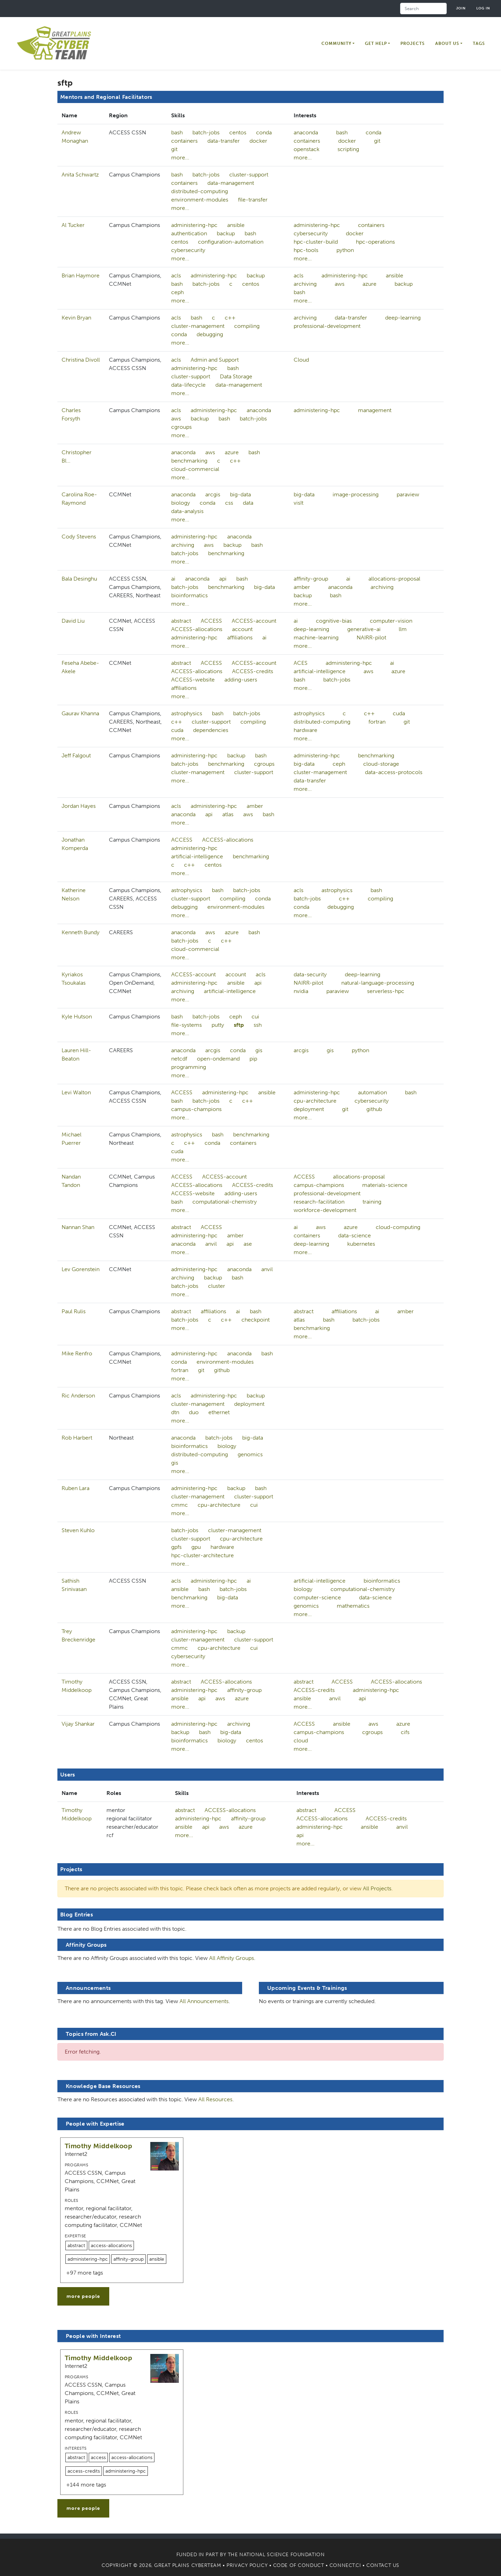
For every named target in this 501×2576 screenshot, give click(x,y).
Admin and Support (215, 359)
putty (218, 1025)
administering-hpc (194, 225)
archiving (305, 284)
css (229, 502)
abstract (181, 620)
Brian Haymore (81, 275)
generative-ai (364, 629)
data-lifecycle (188, 384)
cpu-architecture (315, 1100)
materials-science (384, 1185)
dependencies (210, 730)
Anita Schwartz (80, 174)
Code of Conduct (298, 2565)
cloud (301, 1740)
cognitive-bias (334, 620)
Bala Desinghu (79, 578)
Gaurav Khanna (80, 713)
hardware (305, 730)
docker (258, 140)
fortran (376, 721)
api (222, 578)
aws (339, 284)
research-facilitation (319, 1201)
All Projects (377, 1888)
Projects (412, 43)
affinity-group (311, 578)
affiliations (240, 637)
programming (188, 1067)
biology (180, 502)
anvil (211, 1243)
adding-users (240, 679)
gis (258, 1050)
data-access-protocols (393, 772)
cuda (177, 730)
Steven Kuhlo (78, 1530)
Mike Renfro (77, 1353)
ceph (177, 292)
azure (369, 284)
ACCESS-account (254, 620)
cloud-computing (398, 1227)
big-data (240, 494)
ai (173, 578)
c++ (230, 317)
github (374, 1109)
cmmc (179, 1505)
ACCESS (211, 620)
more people (83, 2296)
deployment (309, 1109)
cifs (405, 1732)
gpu (196, 1547)
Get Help (376, 43)
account (242, 629)
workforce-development (325, 1210)
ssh (258, 1025)
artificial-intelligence (319, 671)
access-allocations (111, 2245)
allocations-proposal (394, 578)
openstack (306, 149)
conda (264, 132)
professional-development (327, 326)
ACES (301, 663)
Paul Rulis (74, 1311)
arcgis (212, 494)
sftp (239, 1025)
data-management (230, 183)
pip (253, 1058)
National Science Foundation (282, 2555)
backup (226, 233)
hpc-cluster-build (316, 241)
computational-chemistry (224, 1201)
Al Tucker (73, 225)
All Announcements (204, 2001)
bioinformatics (189, 595)
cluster (216, 1286)
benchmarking (189, 460)
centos (237, 132)
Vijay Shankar (78, 1723)
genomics (250, 1454)
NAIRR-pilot (371, 637)
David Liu (73, 620)
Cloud (301, 359)
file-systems (186, 1025)
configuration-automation (230, 241)
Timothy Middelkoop (98, 2146)
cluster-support (248, 174)
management (374, 410)
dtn (175, 1412)
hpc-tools (306, 250)
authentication (189, 233)
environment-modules (199, 199)
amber (302, 587)
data (248, 502)
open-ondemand (218, 1058)
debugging (210, 334)
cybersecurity (188, 250)
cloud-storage (381, 764)
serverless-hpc (385, 991)
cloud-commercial (195, 469)
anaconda (306, 132)
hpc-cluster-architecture (202, 1555)
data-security (310, 974)
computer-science (317, 1597)
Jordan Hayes (79, 806)
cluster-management (197, 326)
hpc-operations (375, 241)
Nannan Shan (78, 1227)
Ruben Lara (75, 1488)
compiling (247, 326)
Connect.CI (345, 2565)
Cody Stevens (79, 536)
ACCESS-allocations (196, 629)
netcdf (179, 1058)
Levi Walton (76, 1092)
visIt (298, 502)
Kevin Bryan (76, 317)
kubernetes (361, 1243)
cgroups (181, 427)
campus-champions (196, 1109)
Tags (479, 43)
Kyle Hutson (77, 1016)
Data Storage (236, 376)
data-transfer (223, 140)
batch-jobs (206, 132)
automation (372, 1092)
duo (194, 1412)
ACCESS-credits (252, 671)
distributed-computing (199, 191)
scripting (348, 149)
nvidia (301, 991)
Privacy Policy (247, 2565)
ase (248, 1243)
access (98, 2457)
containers (184, 140)
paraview (408, 494)
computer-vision (391, 620)
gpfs (176, 1547)
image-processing (356, 494)
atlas (227, 814)
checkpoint (255, 1319)
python (345, 250)
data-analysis (187, 511)
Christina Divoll (81, 359)
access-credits (83, 2471)
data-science (354, 1235)
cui (255, 1016)
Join (461, 8)
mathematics (353, 1605)
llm (403, 629)
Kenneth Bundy (81, 932)
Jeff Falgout (76, 755)
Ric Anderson (78, 1395)
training (372, 1201)
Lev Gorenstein (81, 1269)
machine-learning (316, 637)
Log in (483, 8)
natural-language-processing (377, 982)
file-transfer (253, 199)
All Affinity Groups (231, 1958)
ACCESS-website (193, 679)
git (174, 149)
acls (176, 275)
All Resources (215, 2099)
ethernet (219, 1412)
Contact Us (382, 2565)
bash (177, 132)
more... (180, 157)
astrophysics (186, 713)
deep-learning (403, 317)
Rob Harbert (77, 1437)
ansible (236, 225)
